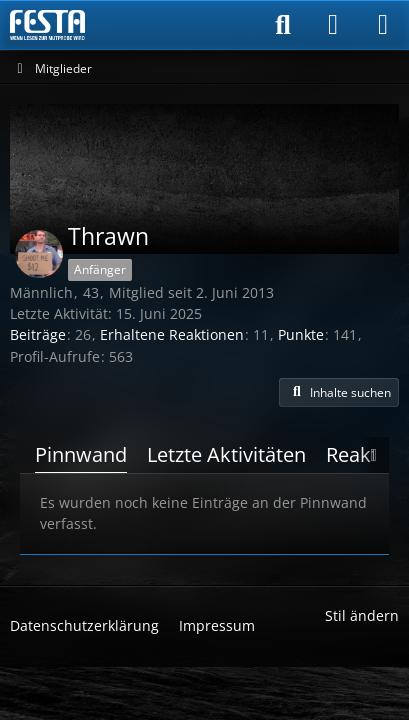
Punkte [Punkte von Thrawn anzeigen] (301, 334)
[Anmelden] (333, 25)
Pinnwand (81, 454)
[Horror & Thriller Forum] (47, 25)
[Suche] (283, 25)
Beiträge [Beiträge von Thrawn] (38, 334)
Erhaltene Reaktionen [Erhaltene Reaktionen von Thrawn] (172, 334)
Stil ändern (362, 615)
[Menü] (383, 25)
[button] (339, 393)
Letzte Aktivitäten (226, 454)
